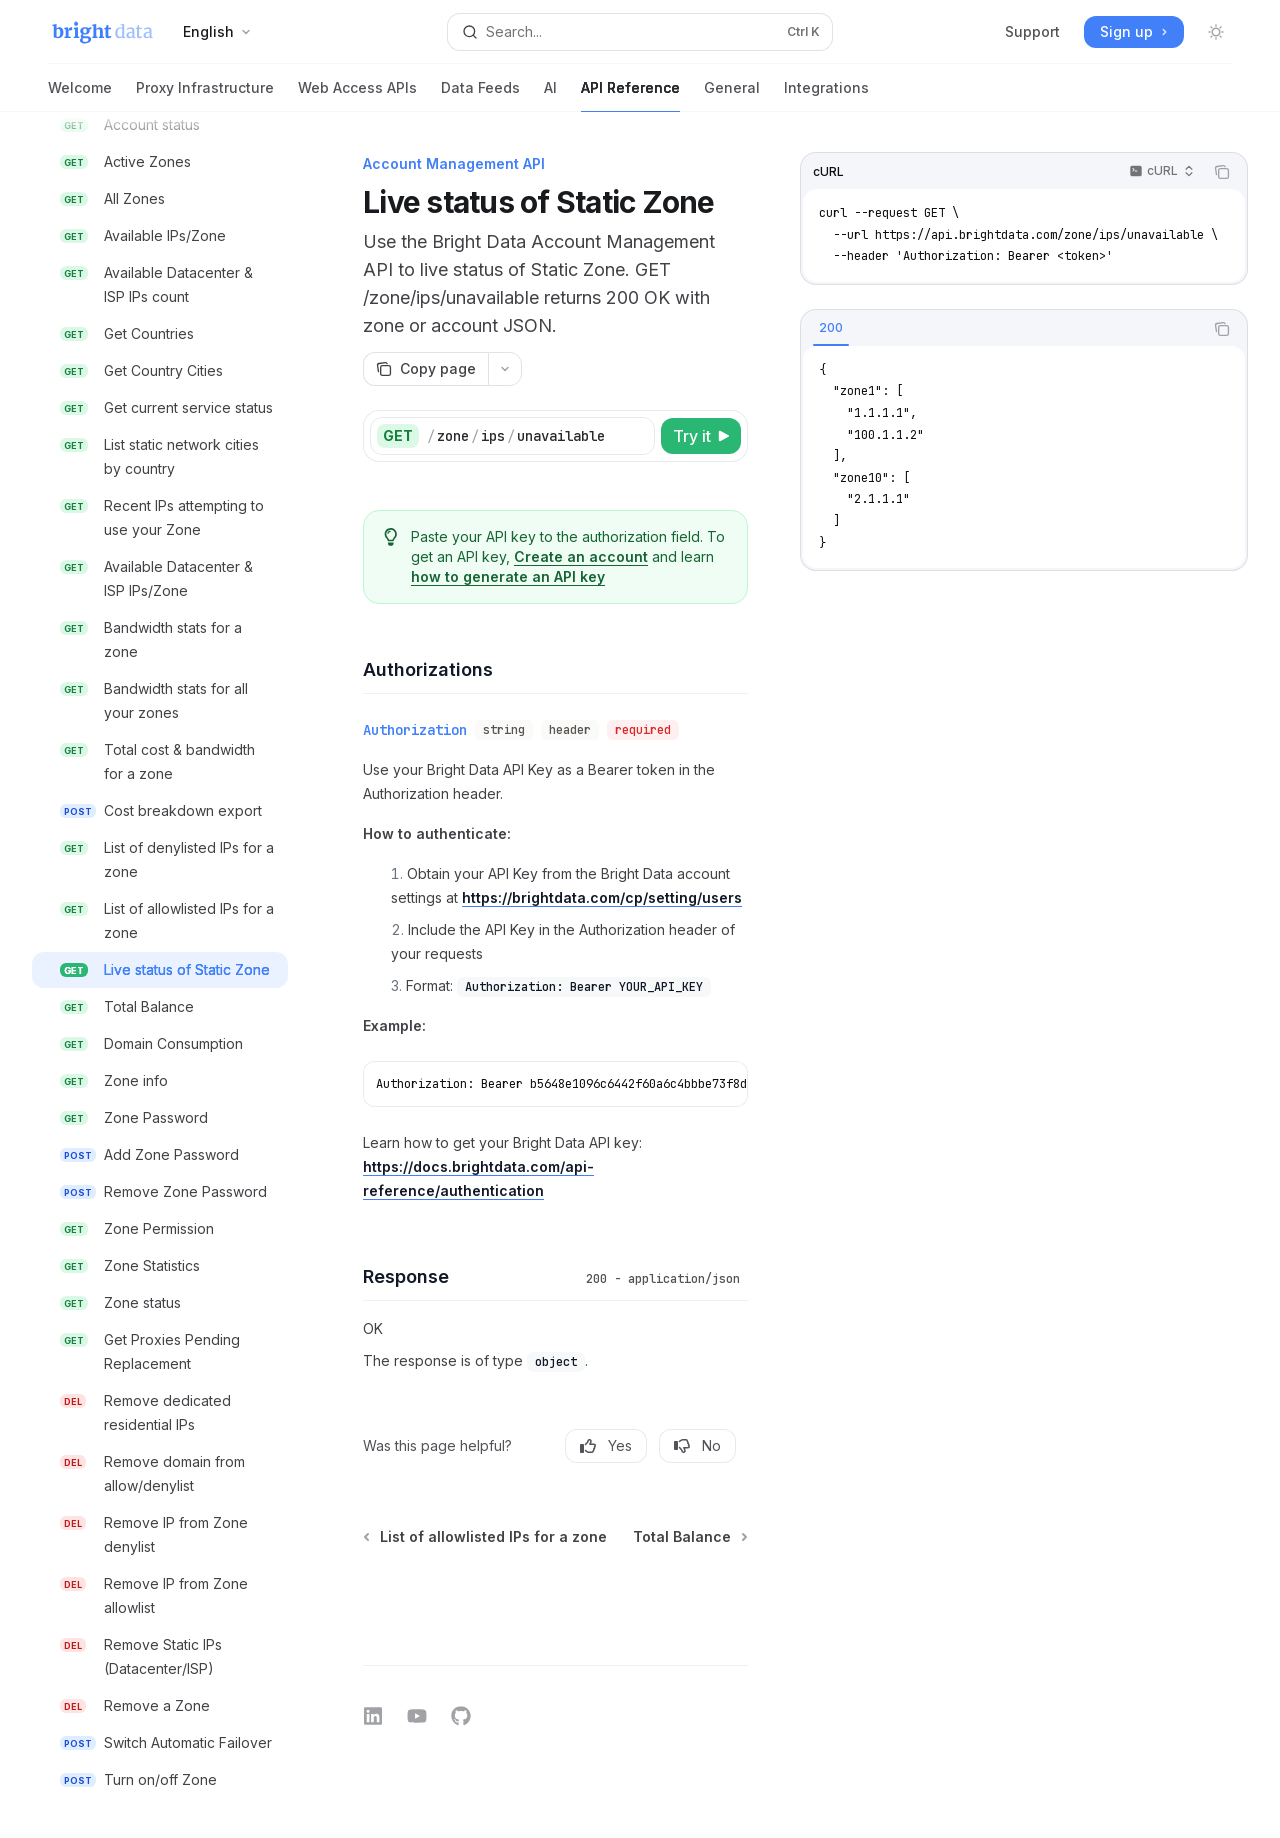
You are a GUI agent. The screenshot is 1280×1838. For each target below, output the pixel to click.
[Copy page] (425, 369)
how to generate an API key (508, 576)
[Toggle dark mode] (1216, 32)
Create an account (581, 556)
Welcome (80, 95)
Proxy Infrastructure (205, 95)
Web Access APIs (357, 95)
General (732, 95)
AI (550, 95)
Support (1032, 31)
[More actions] (505, 369)
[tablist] (1002, 329)
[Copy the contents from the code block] (1222, 172)
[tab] (831, 328)
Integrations (826, 95)
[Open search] (640, 32)
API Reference (630, 95)
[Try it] (701, 436)
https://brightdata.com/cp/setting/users (602, 897)
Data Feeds (480, 95)
